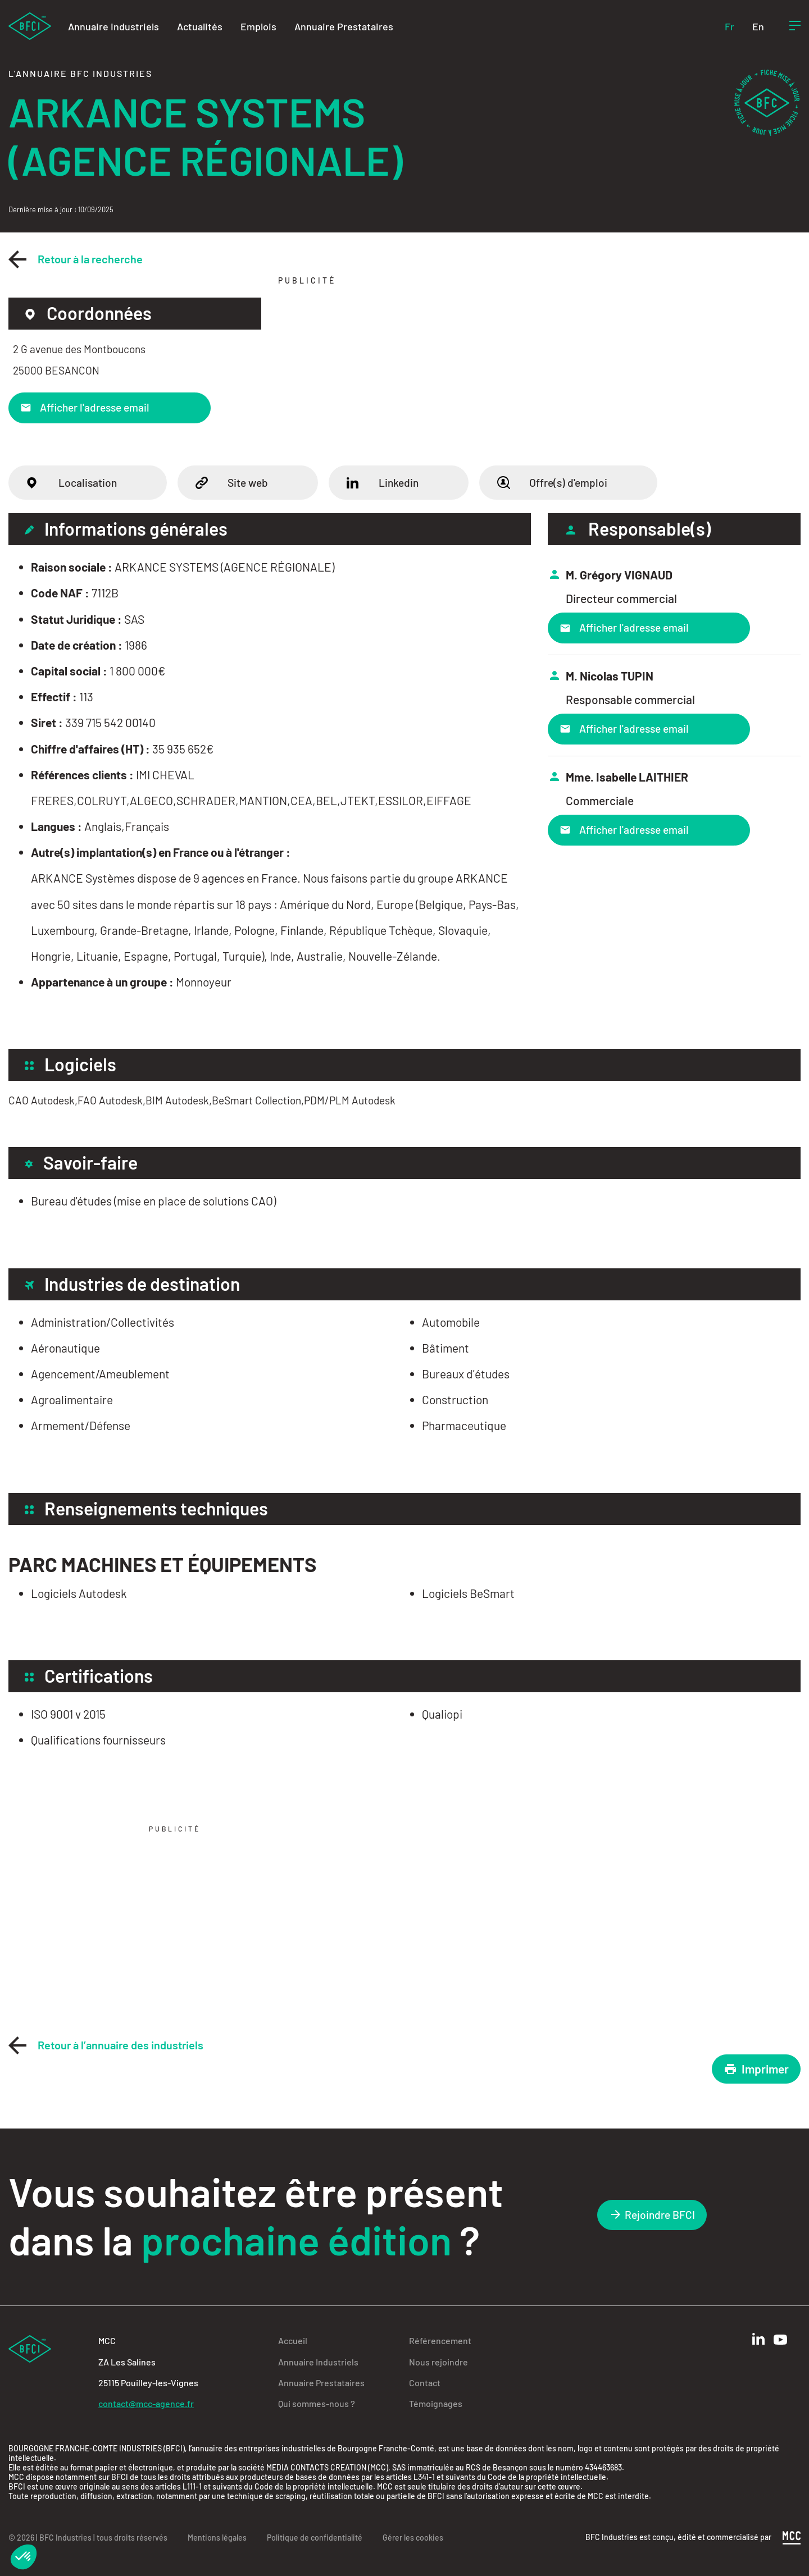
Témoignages (435, 2403)
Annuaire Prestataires (343, 26)
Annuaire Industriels (113, 26)
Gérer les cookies (413, 2537)
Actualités (199, 26)
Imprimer (756, 2069)
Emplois (258, 26)
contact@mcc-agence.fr (146, 2403)
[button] (23, 2556)
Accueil (292, 2340)
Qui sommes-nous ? (316, 2403)
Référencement (440, 2340)
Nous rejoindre (438, 2361)
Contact (424, 2382)
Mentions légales (217, 2537)
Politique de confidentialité (314, 2537)
